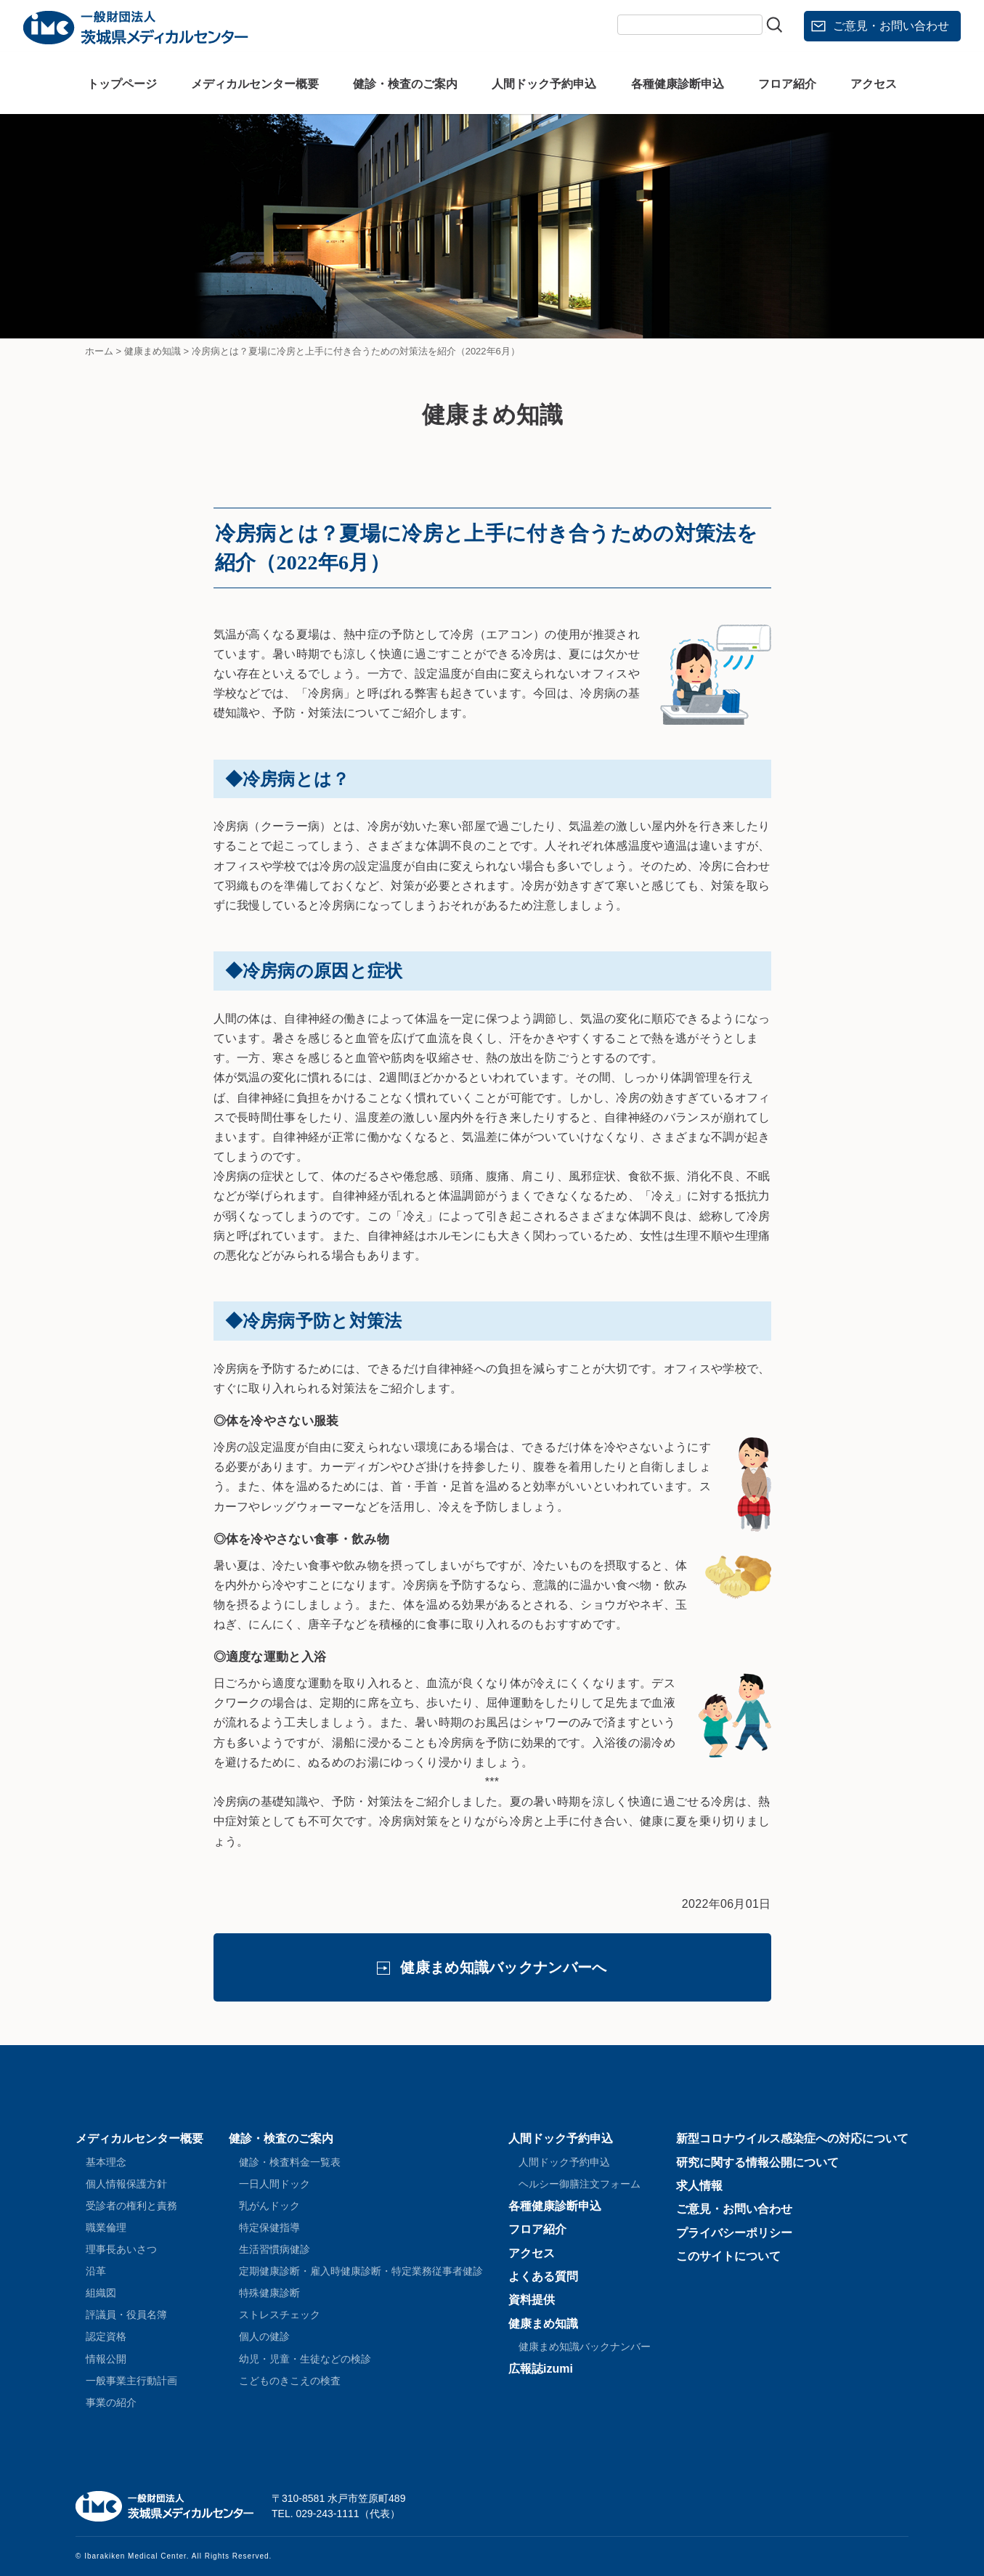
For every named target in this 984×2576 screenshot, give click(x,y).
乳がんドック (269, 2205)
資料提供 (531, 2299)
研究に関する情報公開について (757, 2162)
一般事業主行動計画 (131, 2380)
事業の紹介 (111, 2402)
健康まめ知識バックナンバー (585, 2346)
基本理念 (106, 2162)
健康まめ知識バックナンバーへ (503, 1967)
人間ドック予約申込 (544, 84)
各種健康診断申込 (677, 84)
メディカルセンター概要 (255, 84)
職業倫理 (106, 2227)
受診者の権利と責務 (131, 2205)
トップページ (122, 84)
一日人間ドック (274, 2184)
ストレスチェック (279, 2314)
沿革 (96, 2271)
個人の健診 (264, 2336)
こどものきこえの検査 (290, 2380)
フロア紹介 (787, 84)
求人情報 (699, 2185)
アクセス (873, 84)
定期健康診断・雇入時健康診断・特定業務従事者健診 (361, 2271)
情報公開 (106, 2359)
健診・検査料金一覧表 (290, 2162)
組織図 (101, 2293)
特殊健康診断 (269, 2293)
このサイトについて (728, 2256)
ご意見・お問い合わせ (891, 26)
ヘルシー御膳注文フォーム (580, 2184)
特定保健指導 (269, 2227)
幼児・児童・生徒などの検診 (305, 2359)
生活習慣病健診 (274, 2249)
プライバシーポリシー (734, 2233)
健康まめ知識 (543, 2323)
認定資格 (106, 2336)
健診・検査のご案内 (405, 84)
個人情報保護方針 (126, 2184)
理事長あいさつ (121, 2249)
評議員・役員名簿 (126, 2314)
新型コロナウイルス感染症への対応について (792, 2138)
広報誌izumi (540, 2368)
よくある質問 (543, 2276)
